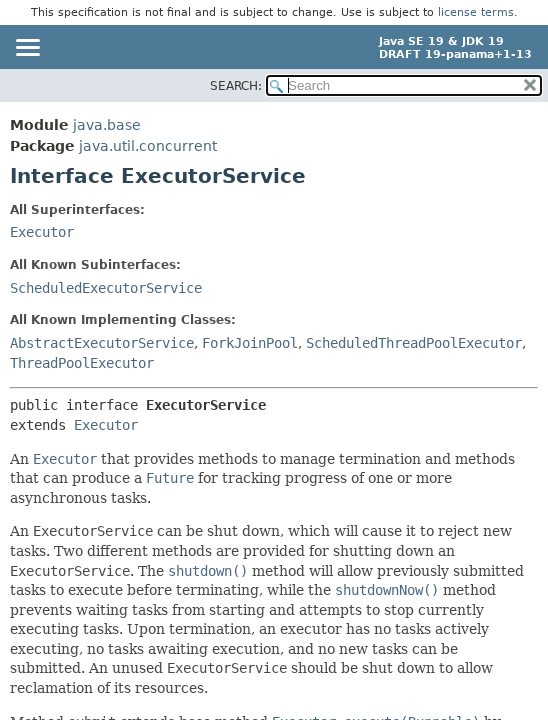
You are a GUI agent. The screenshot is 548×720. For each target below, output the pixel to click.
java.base (107, 125)
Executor (42, 232)
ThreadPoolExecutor (82, 363)
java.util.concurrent (148, 146)
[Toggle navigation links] (27, 49)
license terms (476, 12)
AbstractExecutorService (102, 343)
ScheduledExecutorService (106, 288)
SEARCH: (236, 86)
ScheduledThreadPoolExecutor (414, 343)
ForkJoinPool (250, 343)
